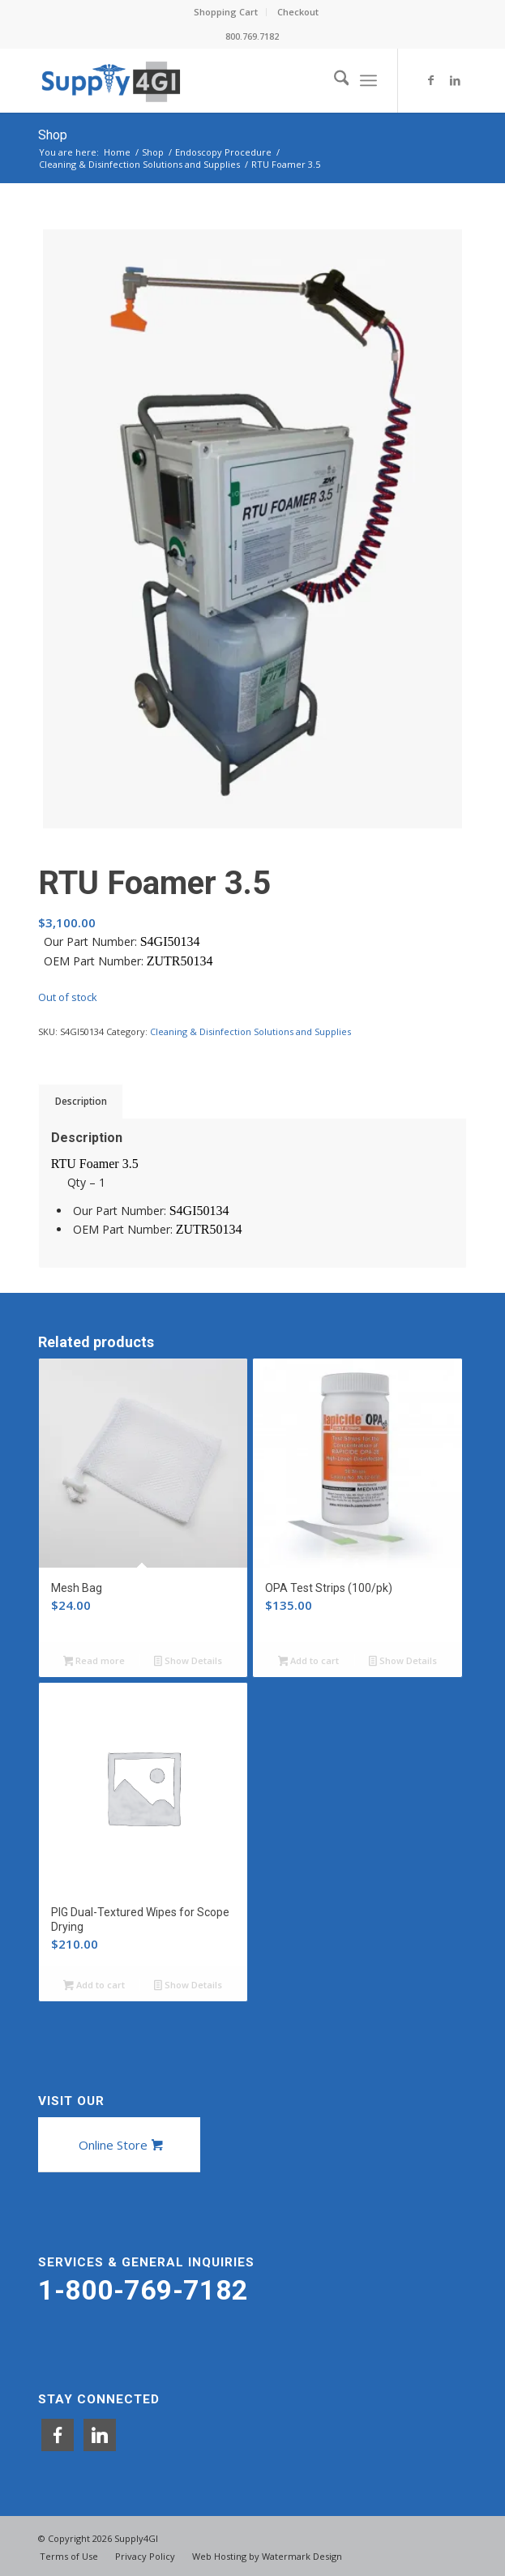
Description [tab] (81, 1101)
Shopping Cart (226, 12)
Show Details (188, 1661)
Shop (52, 135)
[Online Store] (119, 2144)
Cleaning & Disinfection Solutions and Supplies (250, 1031)
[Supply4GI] (210, 80)
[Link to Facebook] (430, 80)
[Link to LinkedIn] (455, 80)
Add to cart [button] (309, 1661)
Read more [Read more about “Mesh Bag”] (94, 1661)
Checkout (298, 12)
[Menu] (368, 80)
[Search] (333, 80)
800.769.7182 (252, 36)
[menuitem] (226, 12)
